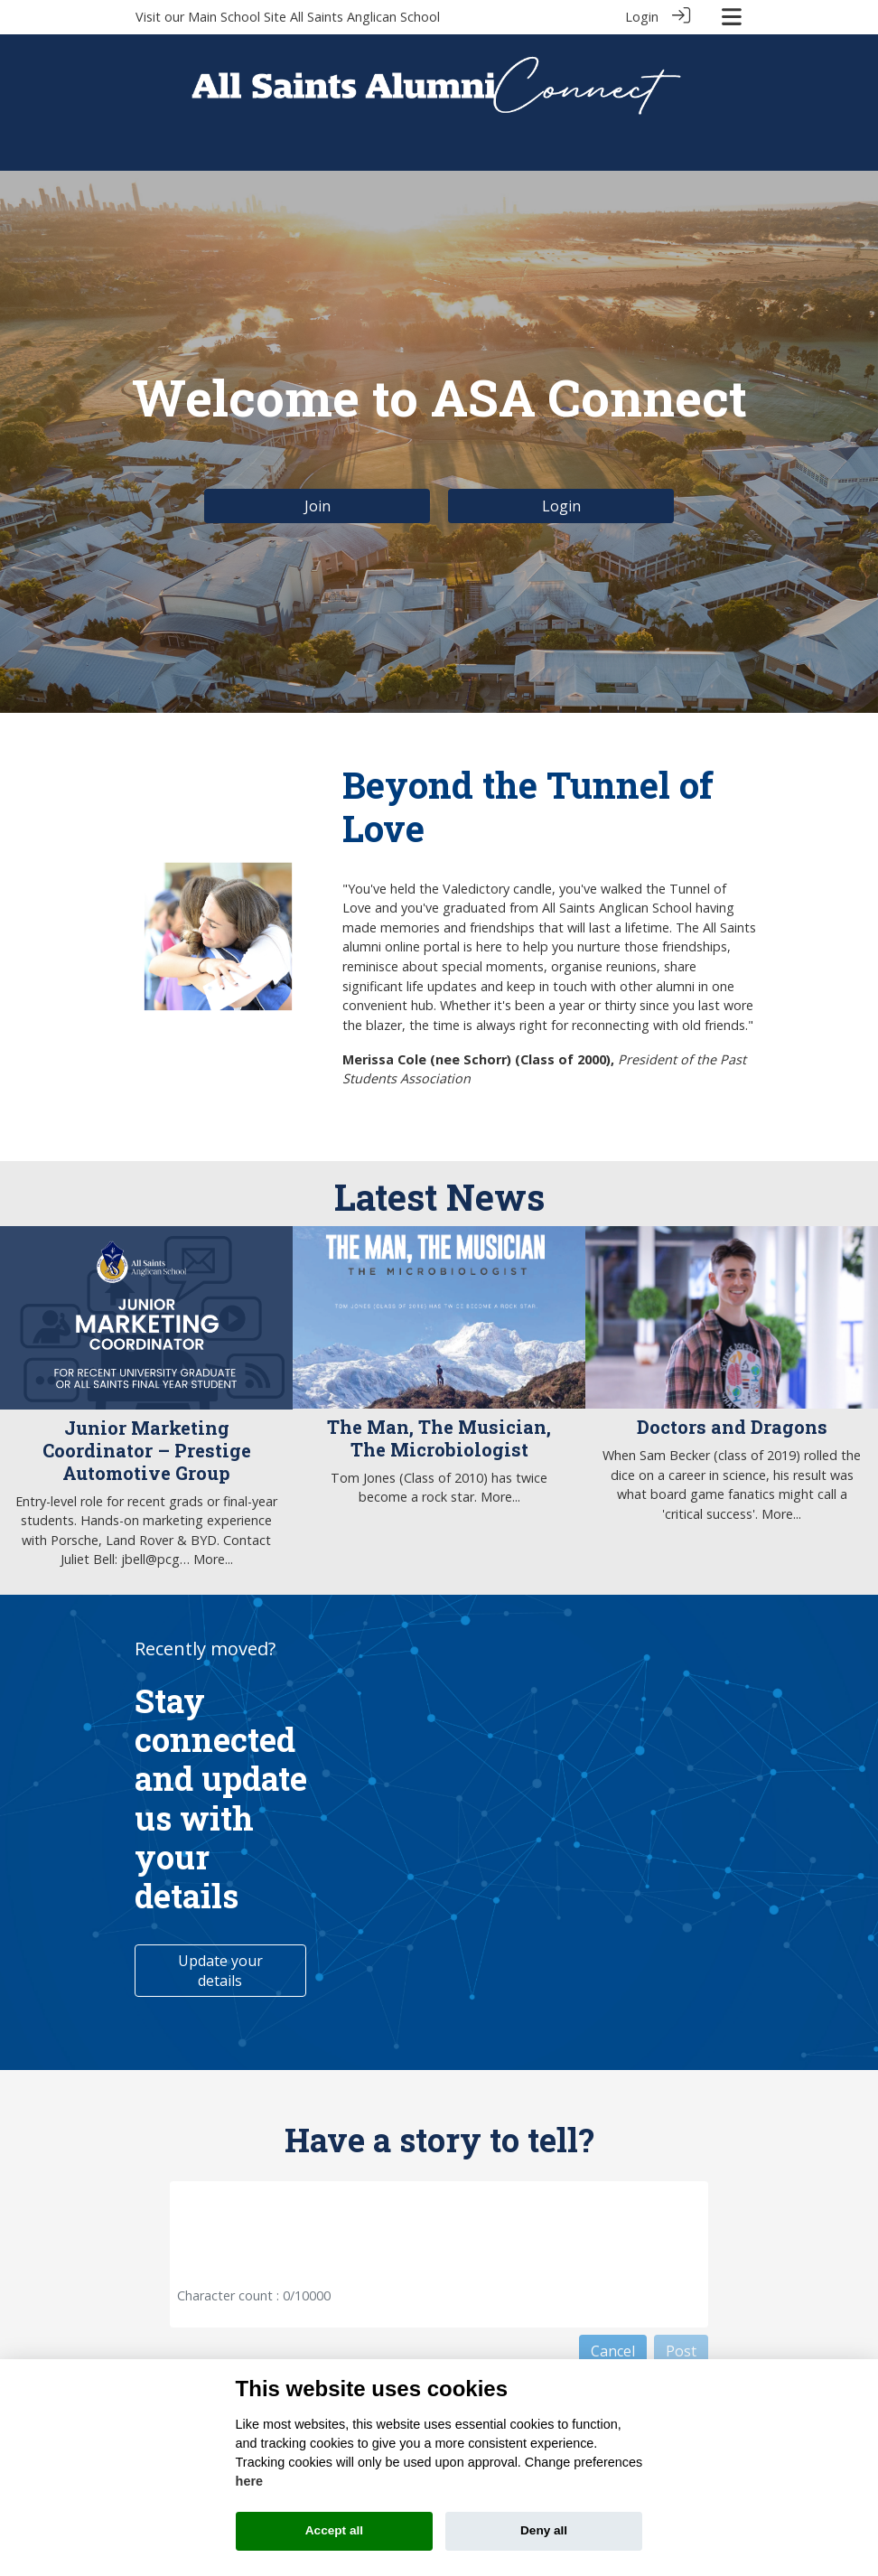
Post (681, 2351)
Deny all (543, 2530)
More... (213, 1559)
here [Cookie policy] (249, 2481)
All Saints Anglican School (365, 16)
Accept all (334, 2530)
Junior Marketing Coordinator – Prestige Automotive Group (146, 1449)
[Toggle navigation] (732, 17)
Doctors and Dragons (732, 1426)
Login (641, 16)
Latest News (439, 1197)
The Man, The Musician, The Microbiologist (439, 1438)
